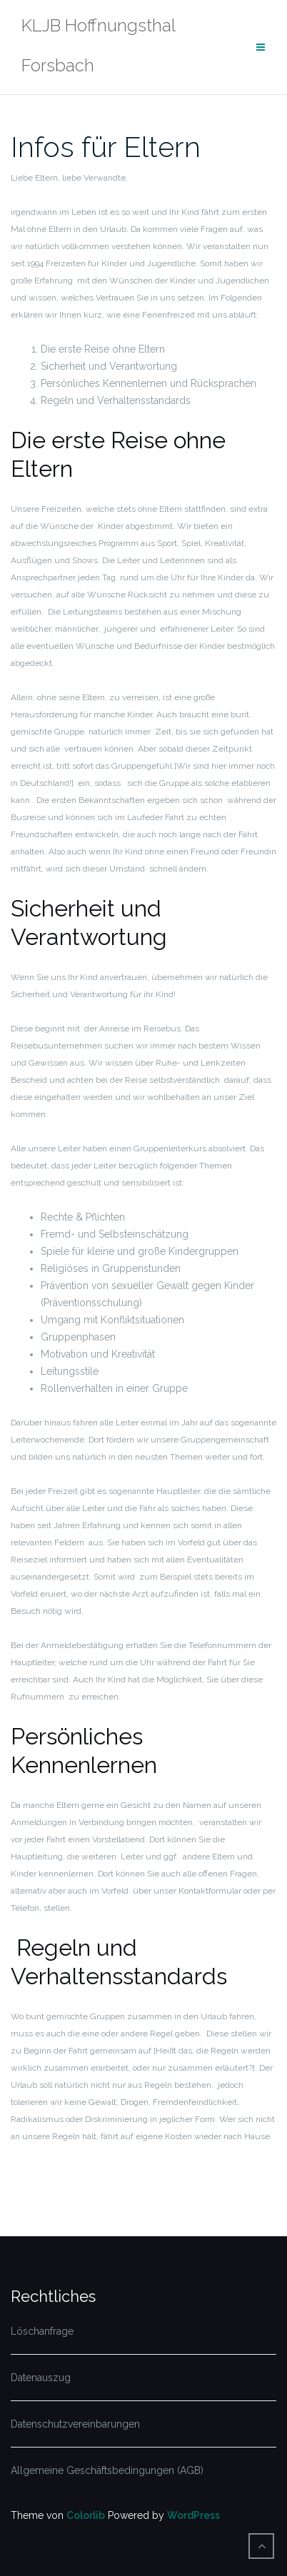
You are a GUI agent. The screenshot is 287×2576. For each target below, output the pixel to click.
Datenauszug (41, 2377)
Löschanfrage (42, 2331)
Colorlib (85, 2515)
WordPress (193, 2515)
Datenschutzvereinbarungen (75, 2424)
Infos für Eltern (106, 146)
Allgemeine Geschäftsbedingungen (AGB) (107, 2470)
